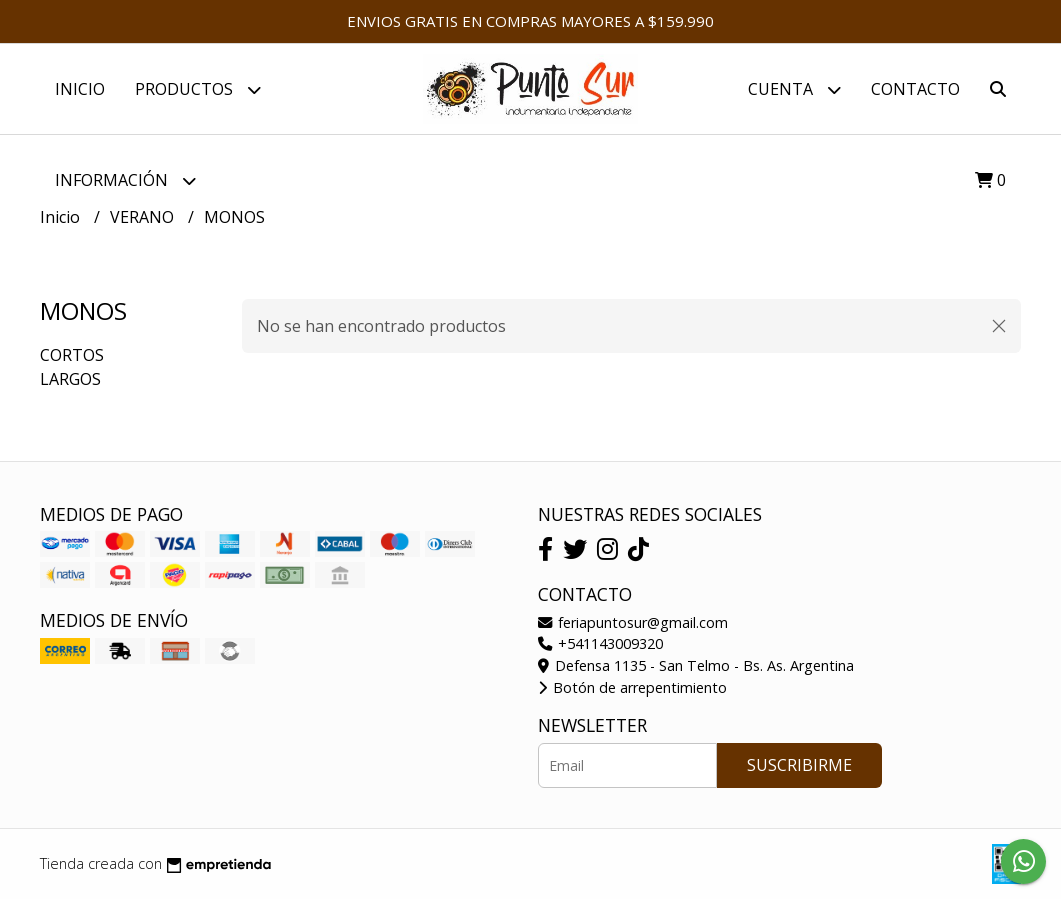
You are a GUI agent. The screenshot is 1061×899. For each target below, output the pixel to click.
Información (125, 180)
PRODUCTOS (198, 89)
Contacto (915, 89)
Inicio (80, 89)
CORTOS (72, 355)
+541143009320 (600, 643)
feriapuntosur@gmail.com (633, 622)
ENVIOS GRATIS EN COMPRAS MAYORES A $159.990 (530, 21)
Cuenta (794, 89)
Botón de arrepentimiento (632, 687)
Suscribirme (799, 765)
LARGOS (70, 379)
